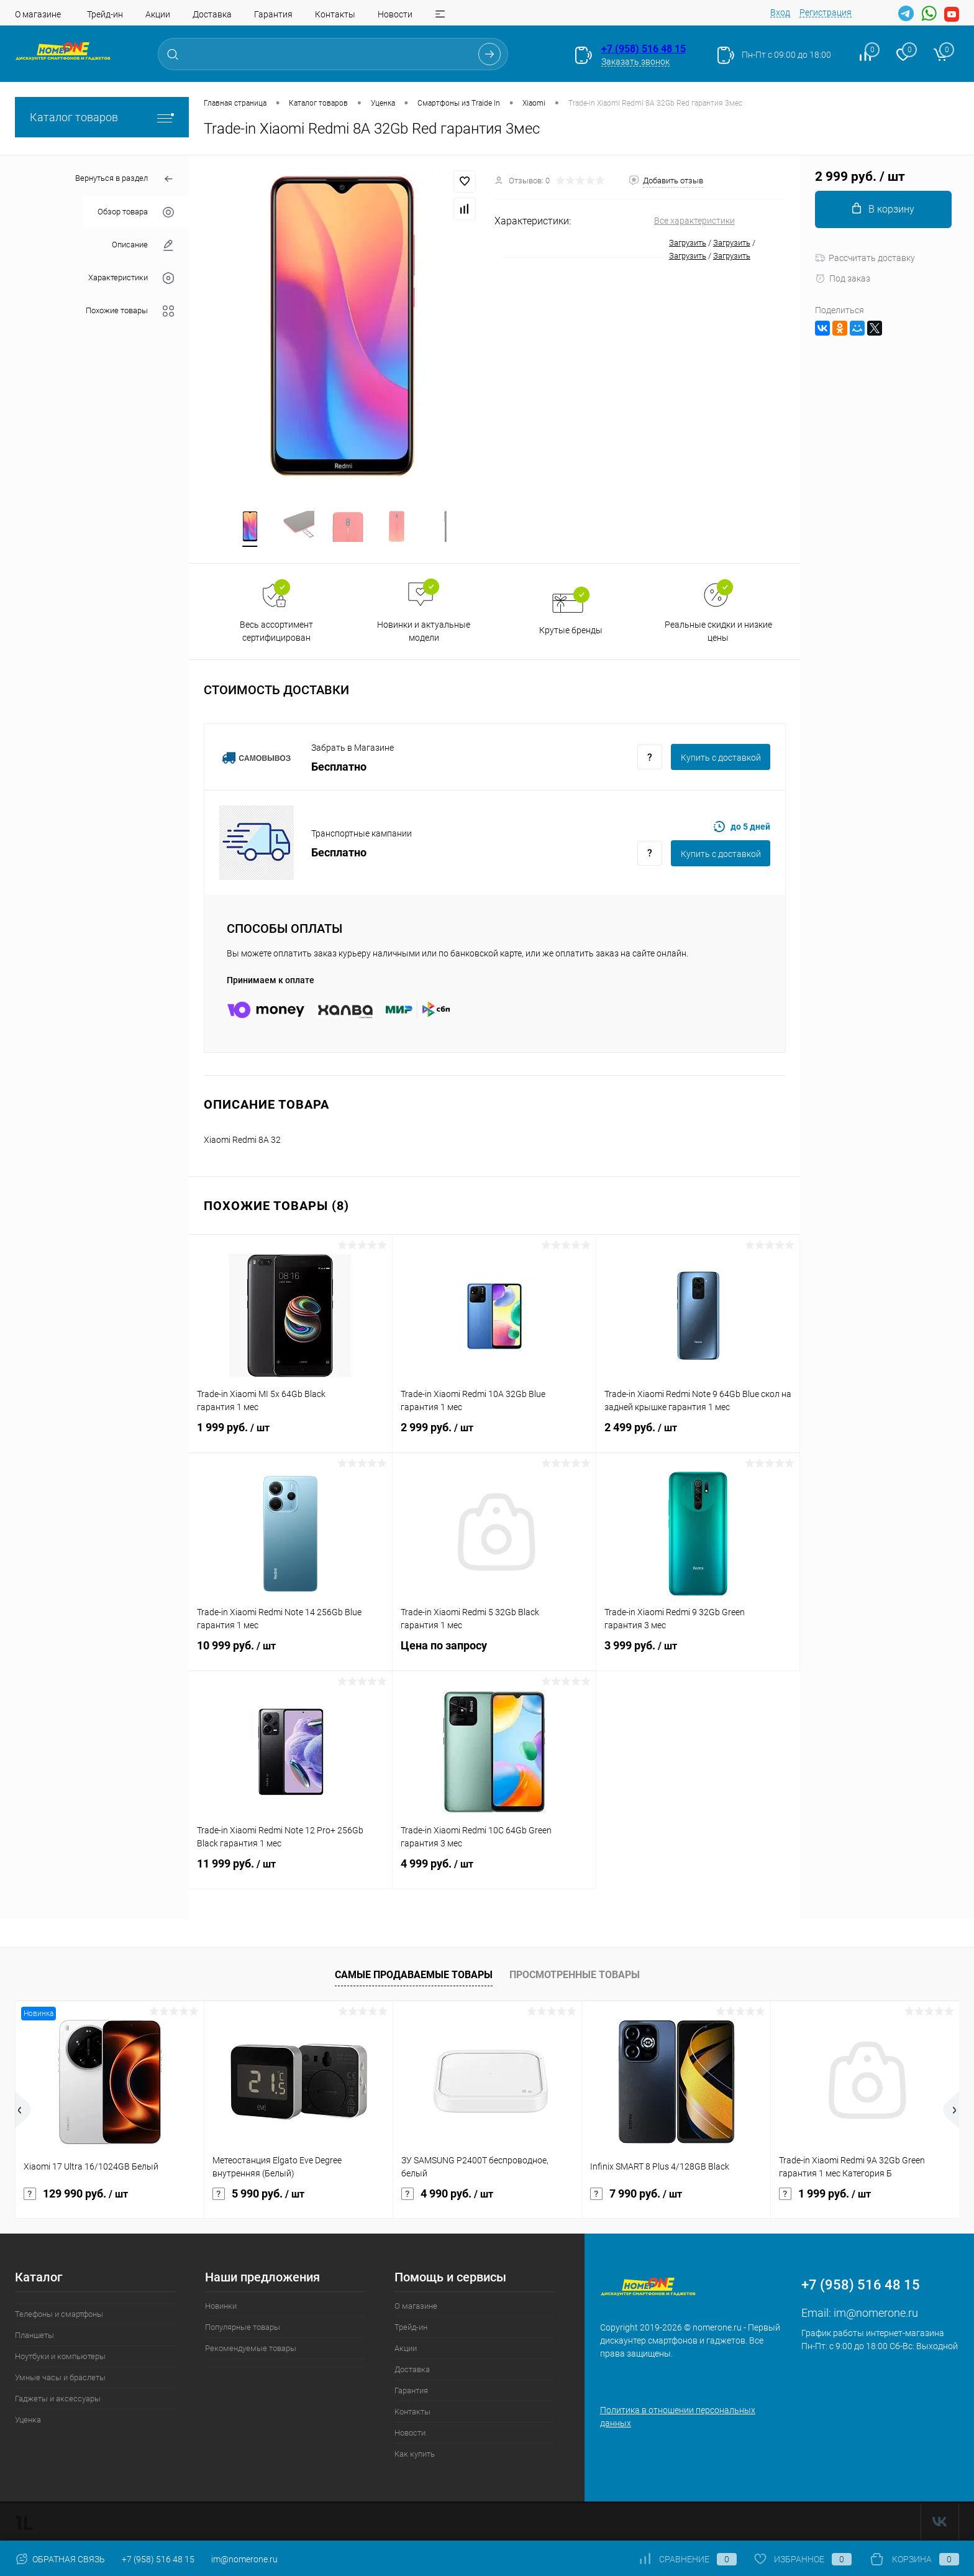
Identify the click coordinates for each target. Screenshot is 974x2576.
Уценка (28, 2421)
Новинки (221, 2307)
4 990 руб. (447, 2195)
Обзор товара (136, 212)
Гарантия (273, 14)
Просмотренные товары (574, 1976)
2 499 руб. (697, 1436)
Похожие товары (130, 311)
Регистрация (825, 12)
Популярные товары (242, 2328)
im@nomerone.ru (876, 2314)
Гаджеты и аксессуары (58, 2399)
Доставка (212, 14)
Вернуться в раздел (124, 179)
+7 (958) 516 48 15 (643, 49)
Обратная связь (60, 2559)
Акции (157, 14)
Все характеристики (694, 221)
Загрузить (687, 242)
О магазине (38, 14)
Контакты (335, 14)
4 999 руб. (494, 1872)
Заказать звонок (635, 61)
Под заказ (842, 278)
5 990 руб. (258, 2195)
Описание (143, 245)
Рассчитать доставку (865, 258)
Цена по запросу (494, 1654)
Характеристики (131, 278)
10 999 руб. (290, 1654)
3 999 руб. (697, 1654)
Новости (395, 14)
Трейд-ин (105, 14)
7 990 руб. (636, 2195)
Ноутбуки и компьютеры (60, 2357)
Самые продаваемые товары (414, 1976)
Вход (780, 12)
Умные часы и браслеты (60, 2378)
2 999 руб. (494, 1436)
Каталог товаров (102, 117)
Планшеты (34, 2336)
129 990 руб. (76, 2195)
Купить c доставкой (721, 759)
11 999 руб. (290, 1872)
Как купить (414, 2455)
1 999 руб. (290, 1436)
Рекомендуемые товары (250, 2349)
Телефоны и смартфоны (59, 2315)
